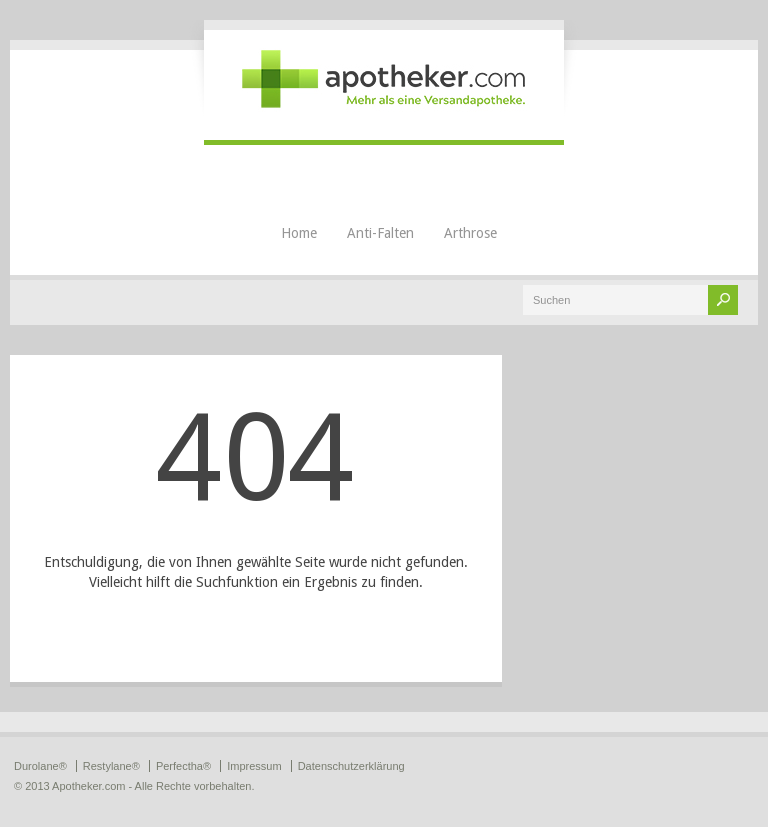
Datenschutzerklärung (351, 766)
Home (299, 233)
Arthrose (470, 233)
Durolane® (40, 766)
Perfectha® (183, 766)
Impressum (254, 766)
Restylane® (111, 766)
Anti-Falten (380, 233)
